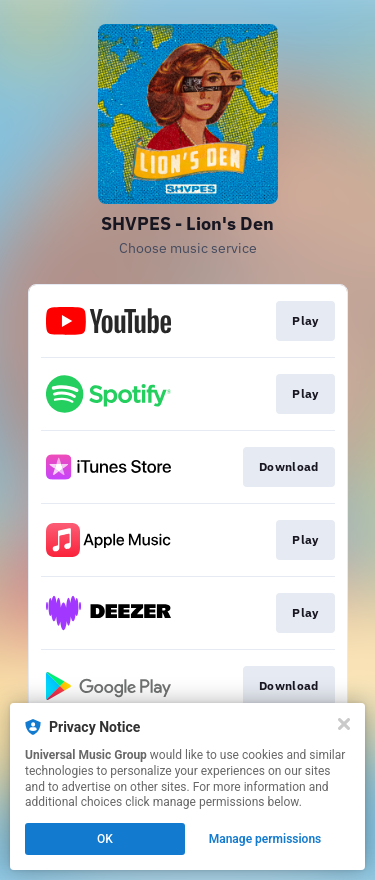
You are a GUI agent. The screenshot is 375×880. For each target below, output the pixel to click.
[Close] (344, 724)
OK (105, 839)
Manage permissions (265, 839)
